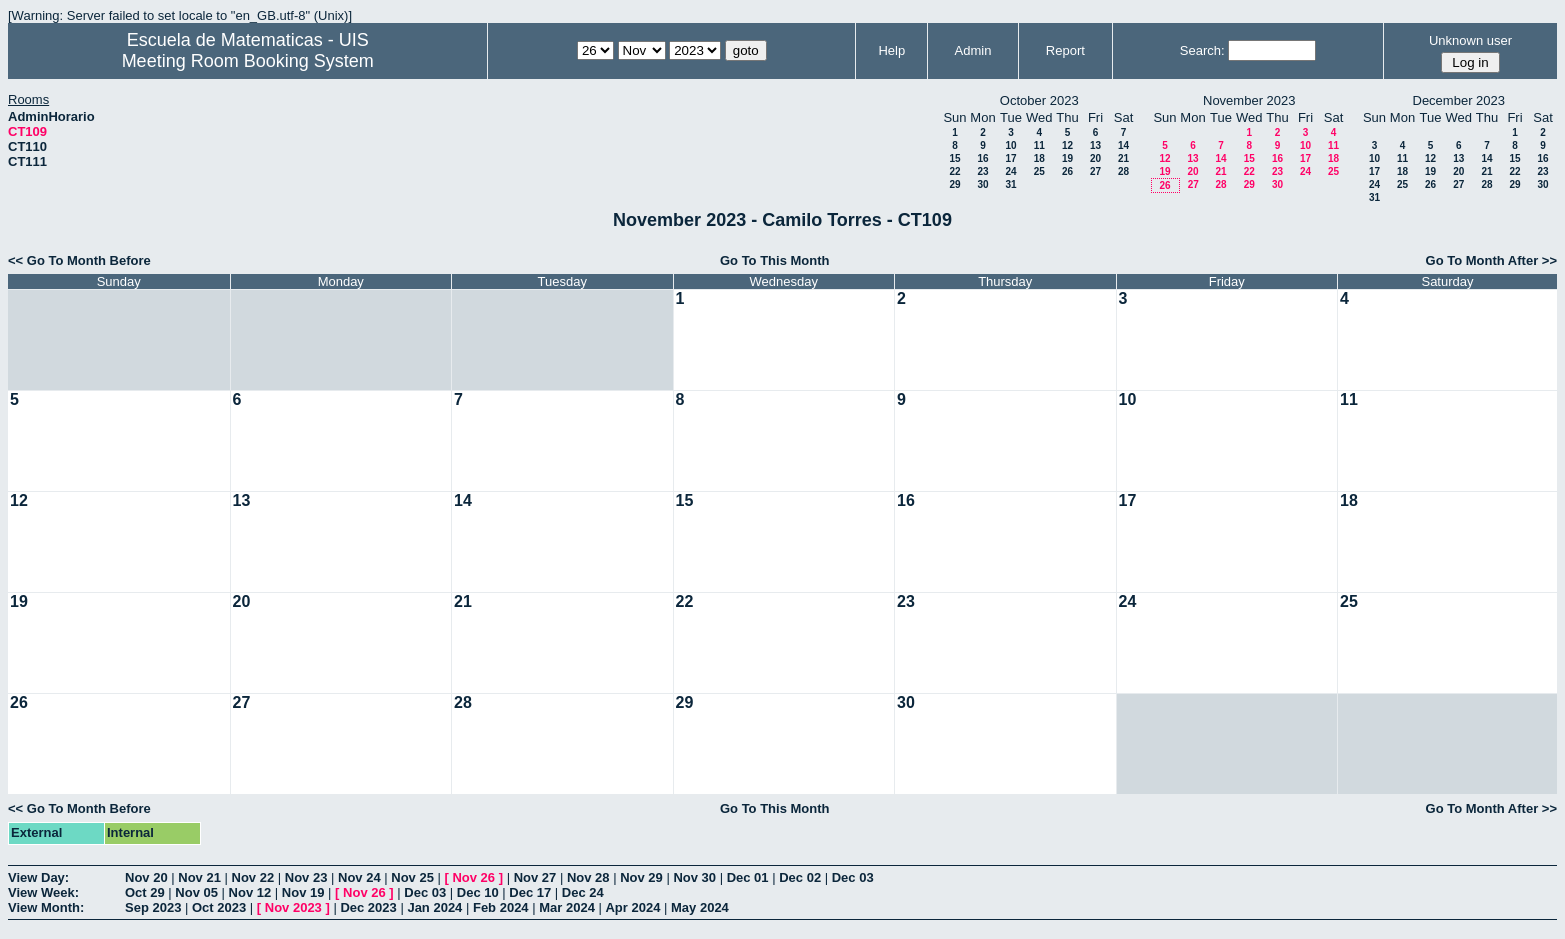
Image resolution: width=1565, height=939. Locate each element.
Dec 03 (853, 877)
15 (954, 158)
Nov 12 (250, 892)
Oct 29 (145, 892)
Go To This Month (775, 260)
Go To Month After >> (1491, 260)
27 (1095, 171)
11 (1039, 145)
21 (1123, 158)
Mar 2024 (567, 907)
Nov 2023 (293, 907)
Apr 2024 (632, 907)
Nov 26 (473, 877)
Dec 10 (478, 892)
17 (1010, 158)
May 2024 (700, 907)
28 (1123, 171)
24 (1010, 171)
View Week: (43, 892)
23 (982, 171)
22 (954, 171)
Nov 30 (694, 877)
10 (1010, 145)
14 (1123, 145)
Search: (1202, 50)
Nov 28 (588, 877)
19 (1067, 158)
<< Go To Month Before (79, 260)
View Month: (46, 907)
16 (982, 158)
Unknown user (1470, 40)
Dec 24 (583, 892)
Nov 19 (303, 892)
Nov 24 (359, 877)
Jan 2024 (434, 907)
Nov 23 (306, 877)
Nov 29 (641, 877)
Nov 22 (253, 877)
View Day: (38, 877)
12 (1067, 145)
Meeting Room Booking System (248, 61)
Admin (973, 50)
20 (1095, 158)
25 (1039, 171)
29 (954, 184)
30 (982, 184)
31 (1010, 184)
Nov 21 (199, 877)
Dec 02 (800, 877)
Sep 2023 (153, 907)
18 (1039, 158)
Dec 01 (748, 877)
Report (1065, 50)
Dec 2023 (368, 907)
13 (1095, 145)
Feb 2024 (501, 907)
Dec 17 (530, 892)
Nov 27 (535, 877)
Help (891, 50)
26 (1067, 171)
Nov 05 (196, 892)
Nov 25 (412, 877)
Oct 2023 (219, 907)
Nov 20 (146, 877)
